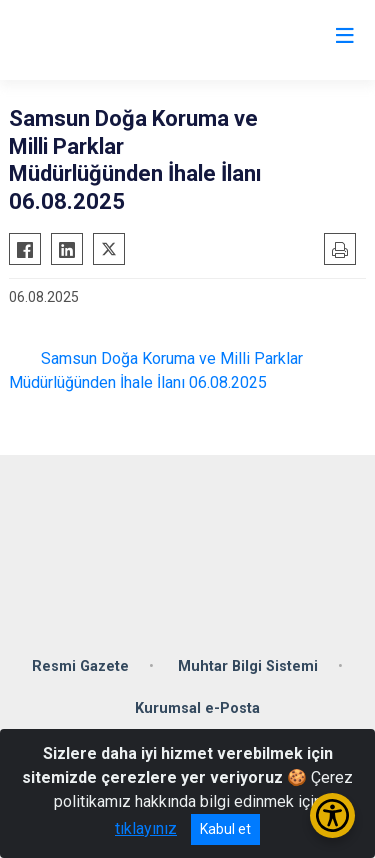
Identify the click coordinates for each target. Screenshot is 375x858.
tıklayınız (146, 828)
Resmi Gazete (80, 666)
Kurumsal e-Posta (197, 708)
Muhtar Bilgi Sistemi (248, 666)
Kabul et (225, 829)
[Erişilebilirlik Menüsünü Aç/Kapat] (332, 815)
